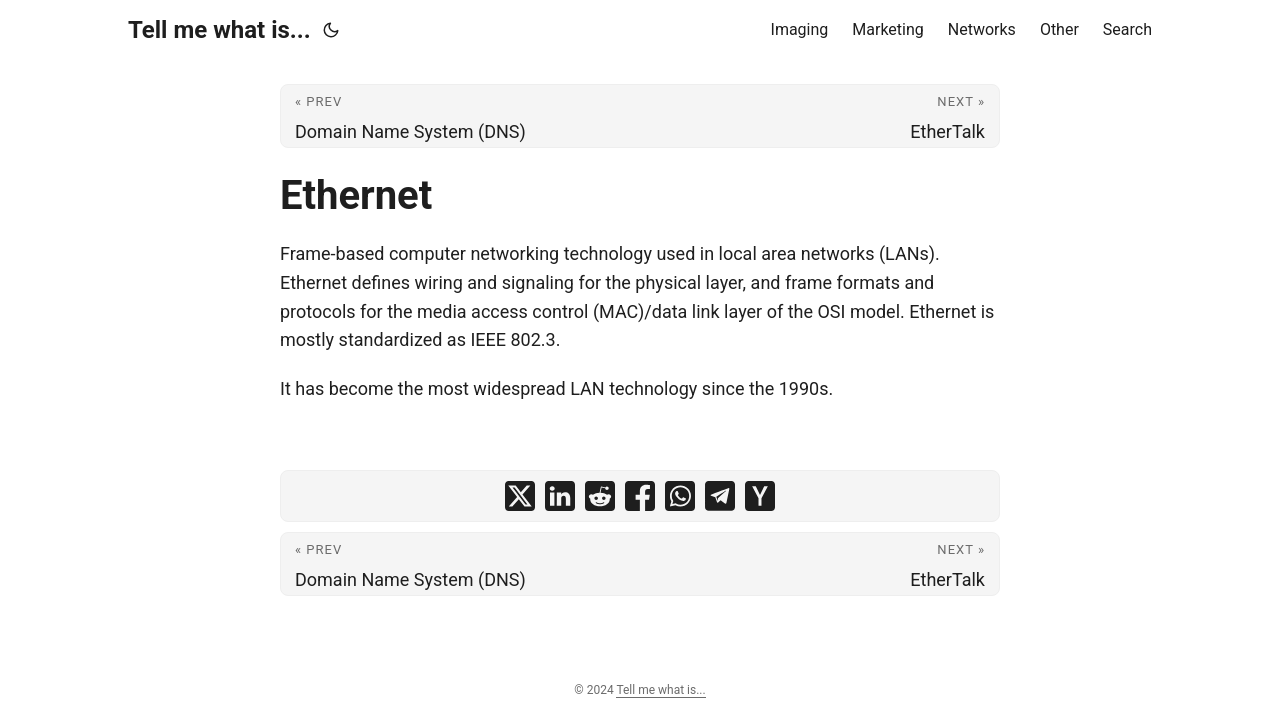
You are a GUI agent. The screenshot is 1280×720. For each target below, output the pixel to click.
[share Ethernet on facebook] (640, 496)
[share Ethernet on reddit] (600, 496)
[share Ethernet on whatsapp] (680, 496)
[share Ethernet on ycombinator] (760, 496)
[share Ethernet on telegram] (720, 496)
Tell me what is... (219, 30)
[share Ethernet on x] (520, 496)
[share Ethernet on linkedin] (560, 496)
